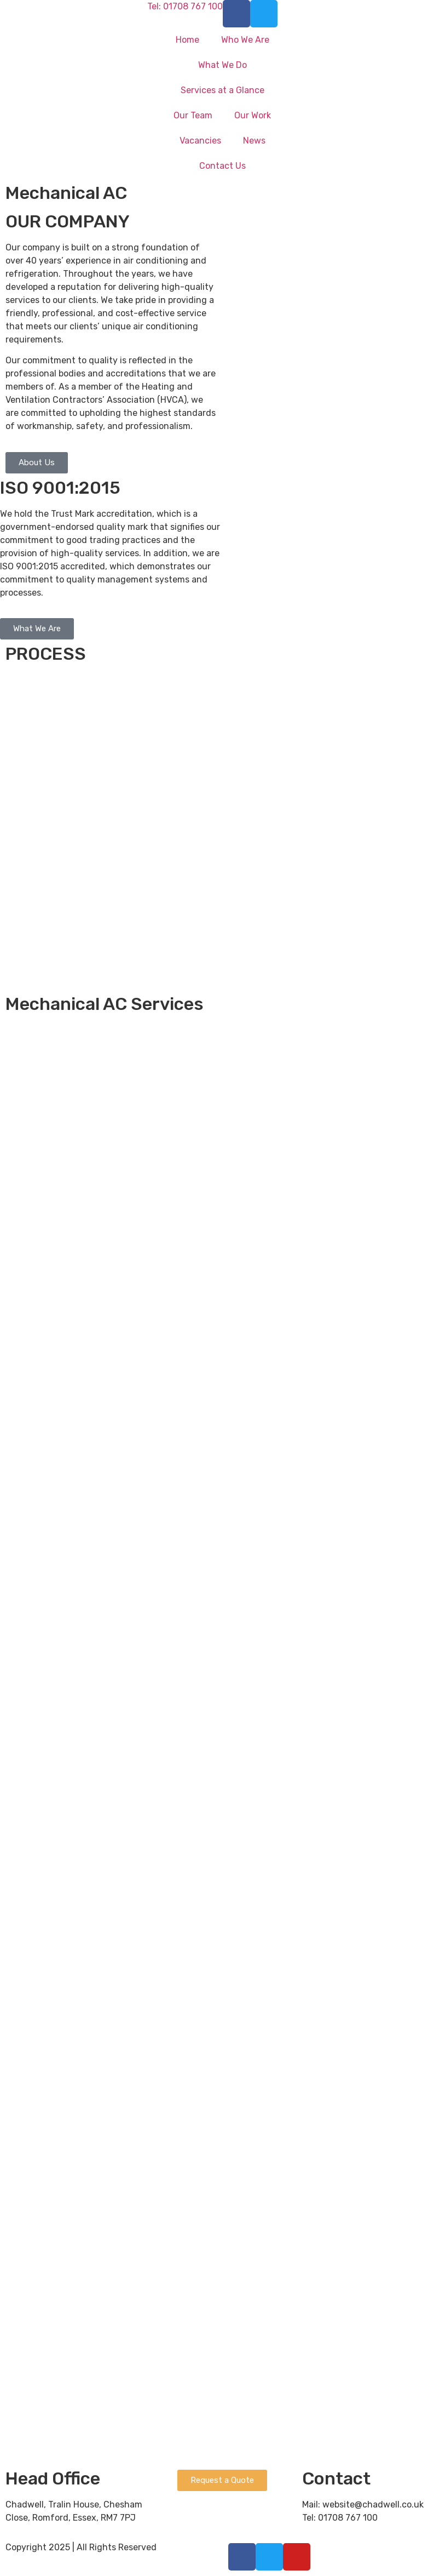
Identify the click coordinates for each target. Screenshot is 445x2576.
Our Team (193, 115)
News (254, 140)
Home (187, 40)
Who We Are (245, 40)
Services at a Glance (222, 90)
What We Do (222, 65)
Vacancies (200, 140)
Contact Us (222, 166)
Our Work (252, 115)
